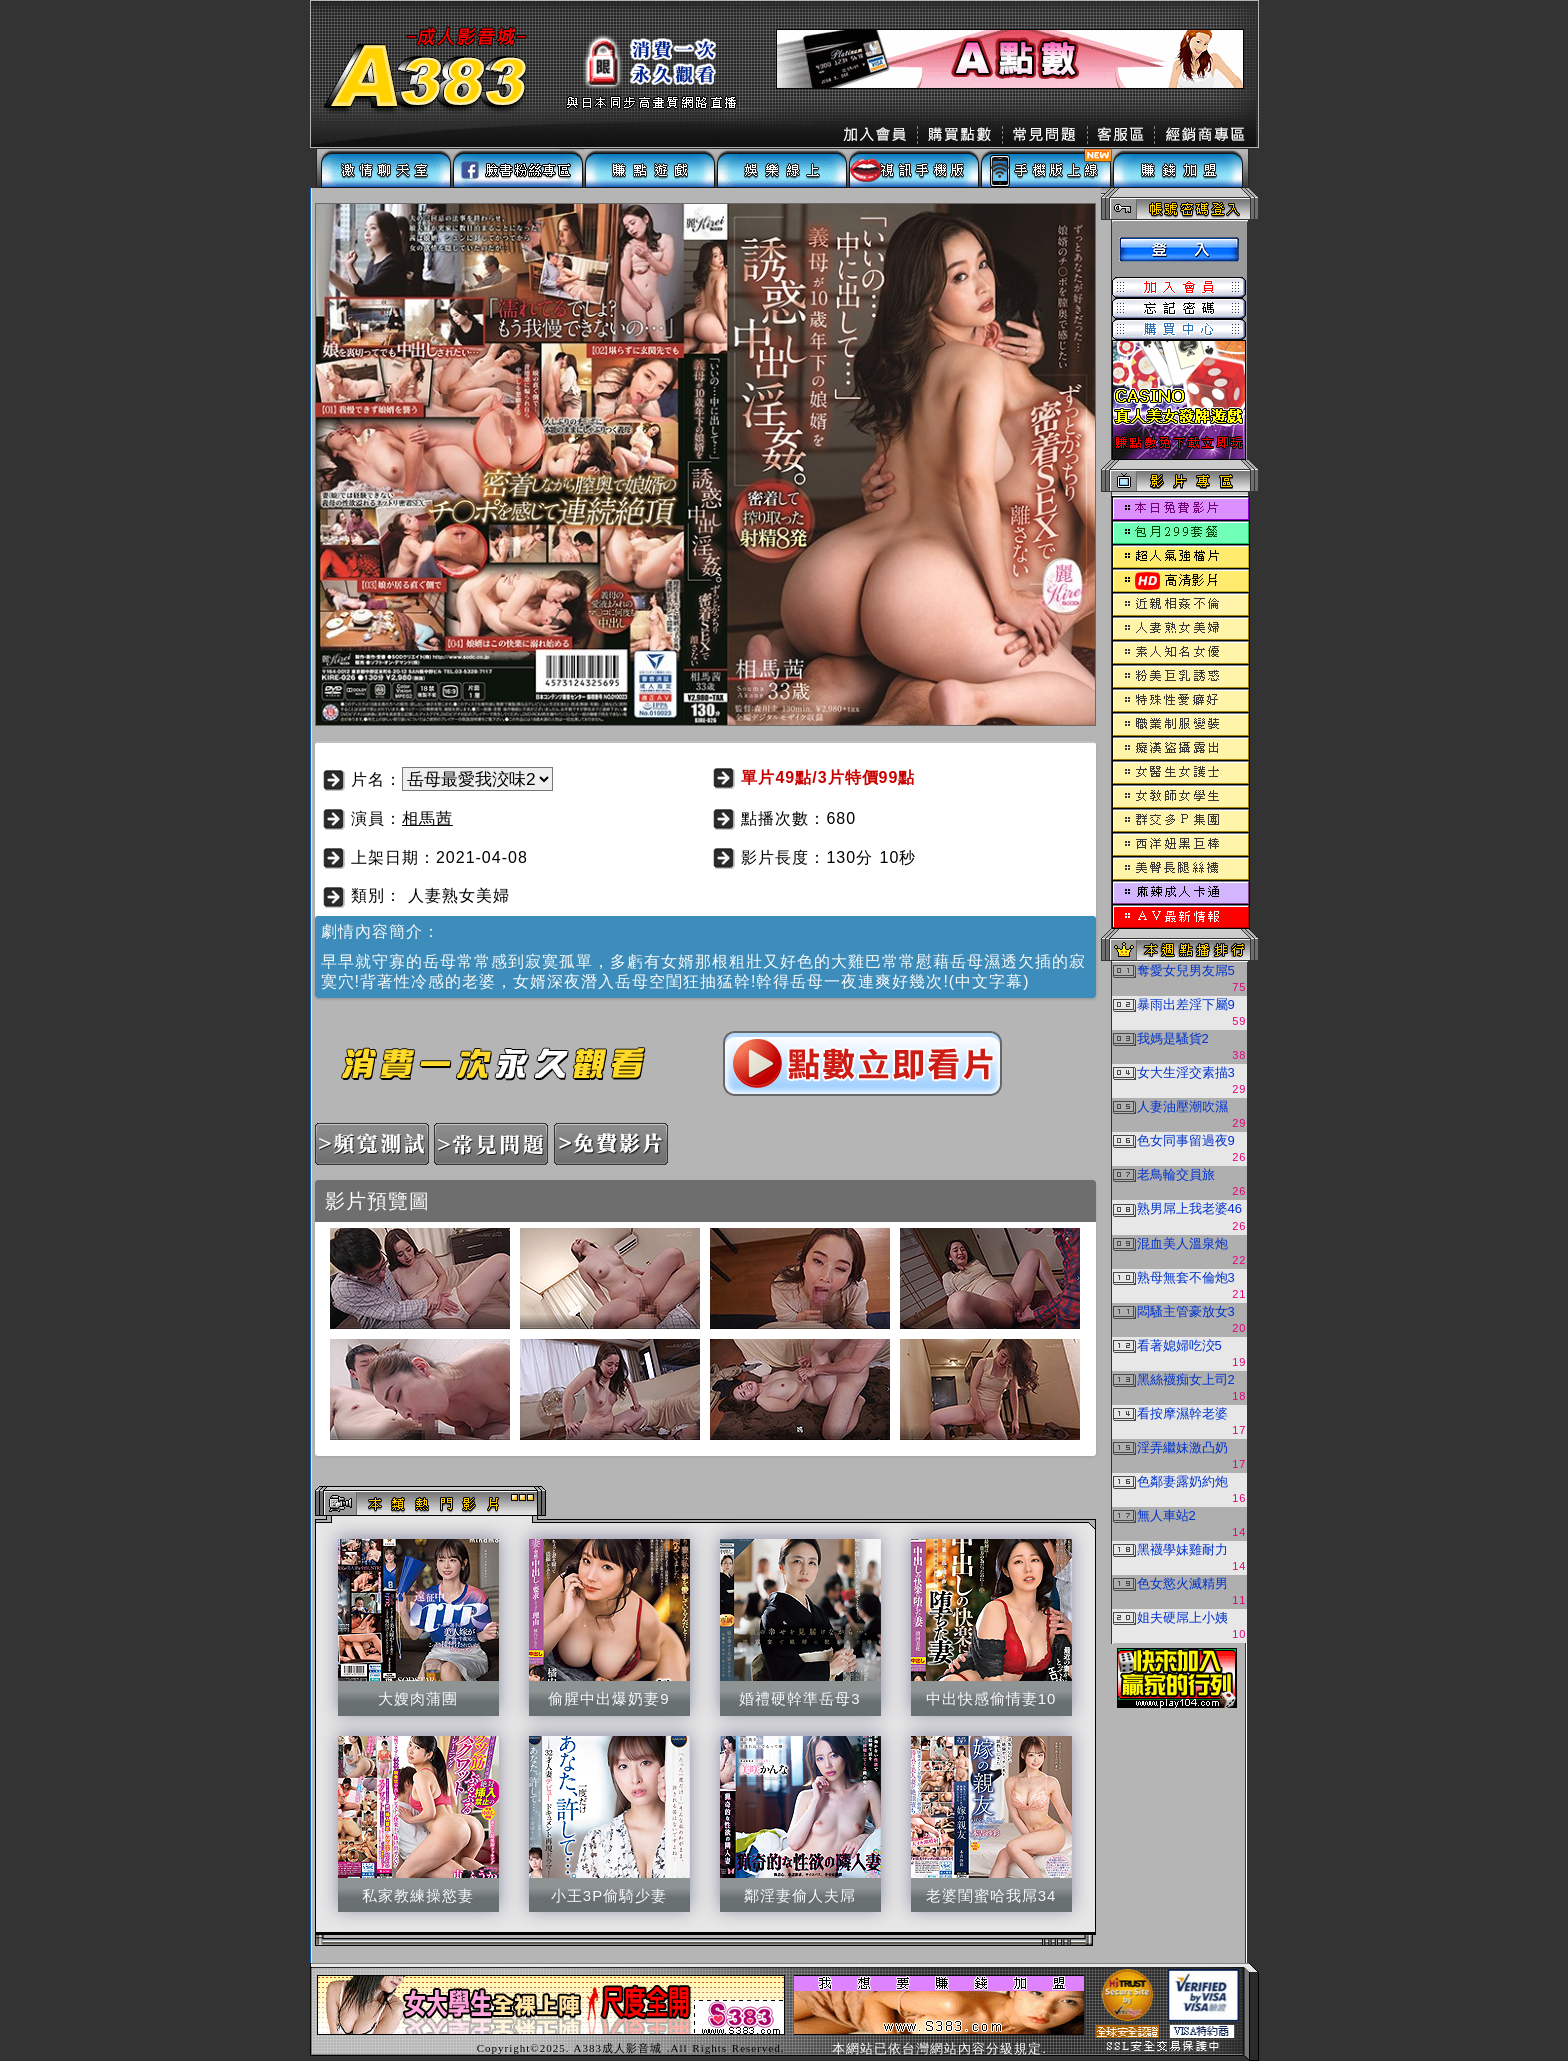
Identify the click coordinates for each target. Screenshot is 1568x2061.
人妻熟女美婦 (459, 895)
